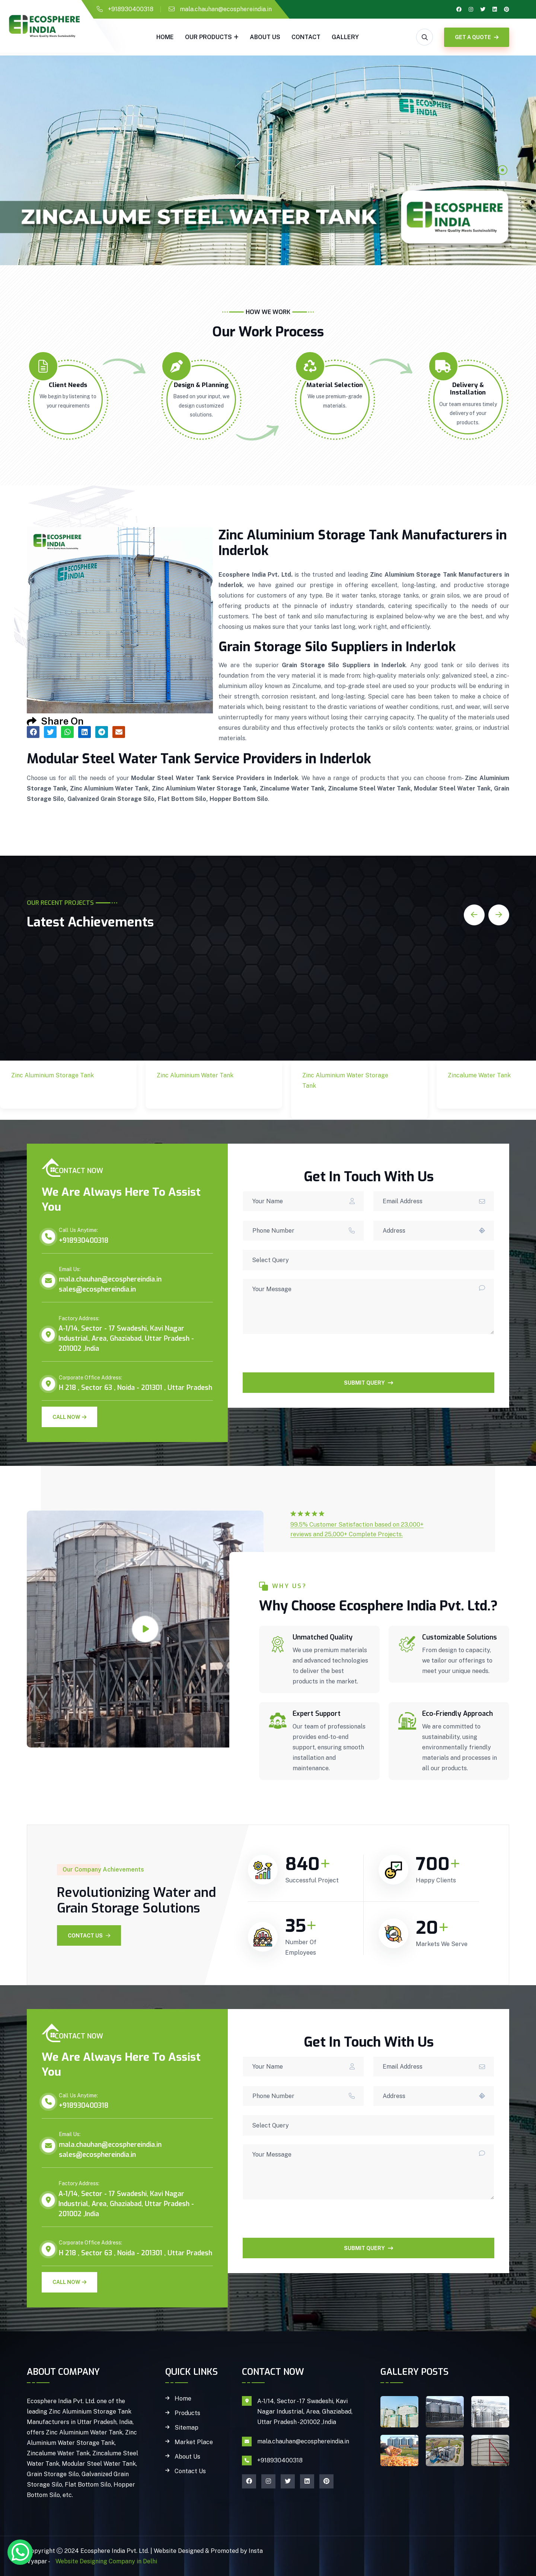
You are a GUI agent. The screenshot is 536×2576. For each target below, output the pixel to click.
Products (187, 2413)
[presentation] (299, 1357)
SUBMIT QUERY (368, 1383)
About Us (265, 37)
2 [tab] (502, 182)
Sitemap (186, 2427)
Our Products (208, 37)
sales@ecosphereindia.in (97, 1289)
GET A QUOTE (476, 37)
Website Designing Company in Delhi (105, 2561)
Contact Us (89, 1936)
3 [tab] (502, 195)
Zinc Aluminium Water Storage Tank (345, 1103)
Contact (305, 37)
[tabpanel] (268, 160)
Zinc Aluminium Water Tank (200, 1093)
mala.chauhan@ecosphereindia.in (226, 9)
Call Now (69, 1417)
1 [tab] (502, 170)
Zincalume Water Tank (491, 1088)
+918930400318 (130, 9)
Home (165, 37)
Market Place (194, 2442)
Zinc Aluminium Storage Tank (57, 1093)
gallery (345, 37)
